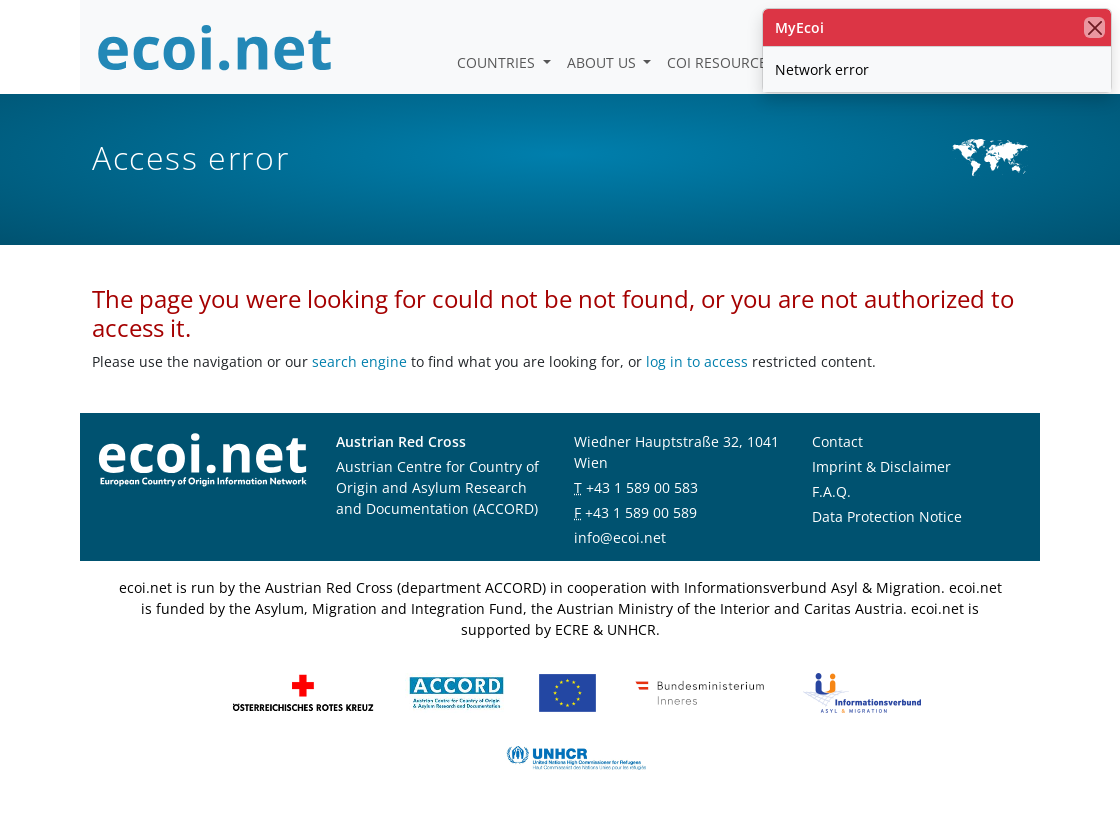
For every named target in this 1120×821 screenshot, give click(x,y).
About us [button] (603, 62)
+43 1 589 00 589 (641, 512)
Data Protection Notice (887, 516)
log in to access (697, 361)
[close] (1094, 27)
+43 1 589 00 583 (642, 487)
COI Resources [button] (723, 62)
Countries (498, 62)
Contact (837, 441)
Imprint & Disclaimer (881, 466)
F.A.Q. (831, 491)
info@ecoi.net (620, 537)
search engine (359, 361)
